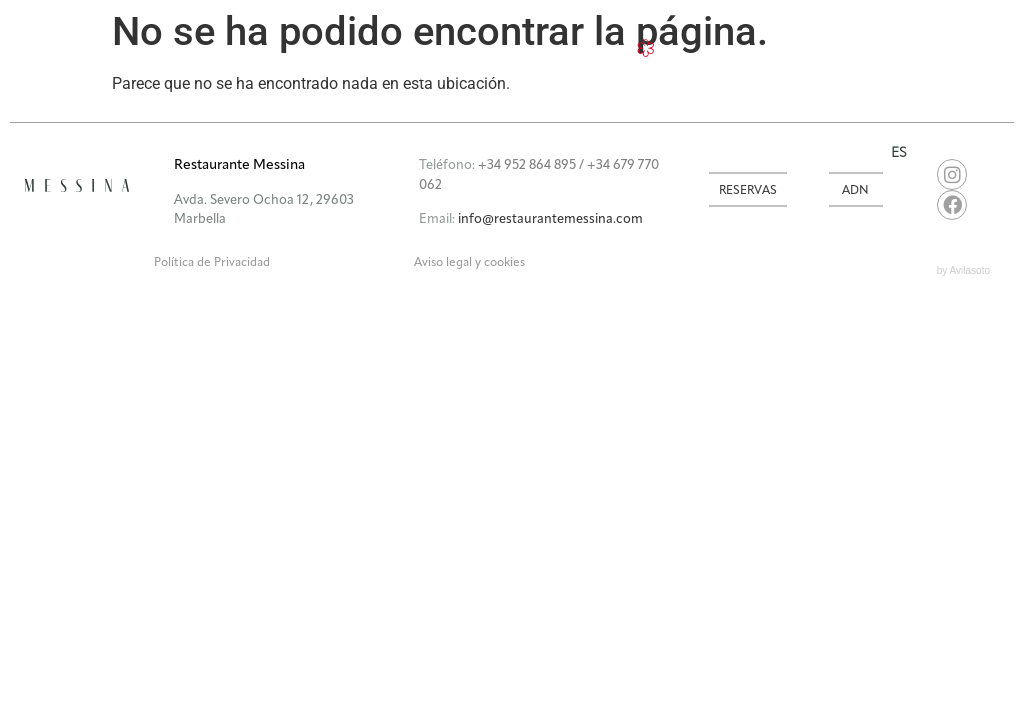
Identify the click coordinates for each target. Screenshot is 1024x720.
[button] (411, 153)
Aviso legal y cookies (469, 263)
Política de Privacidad (212, 263)
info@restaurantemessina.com (550, 219)
